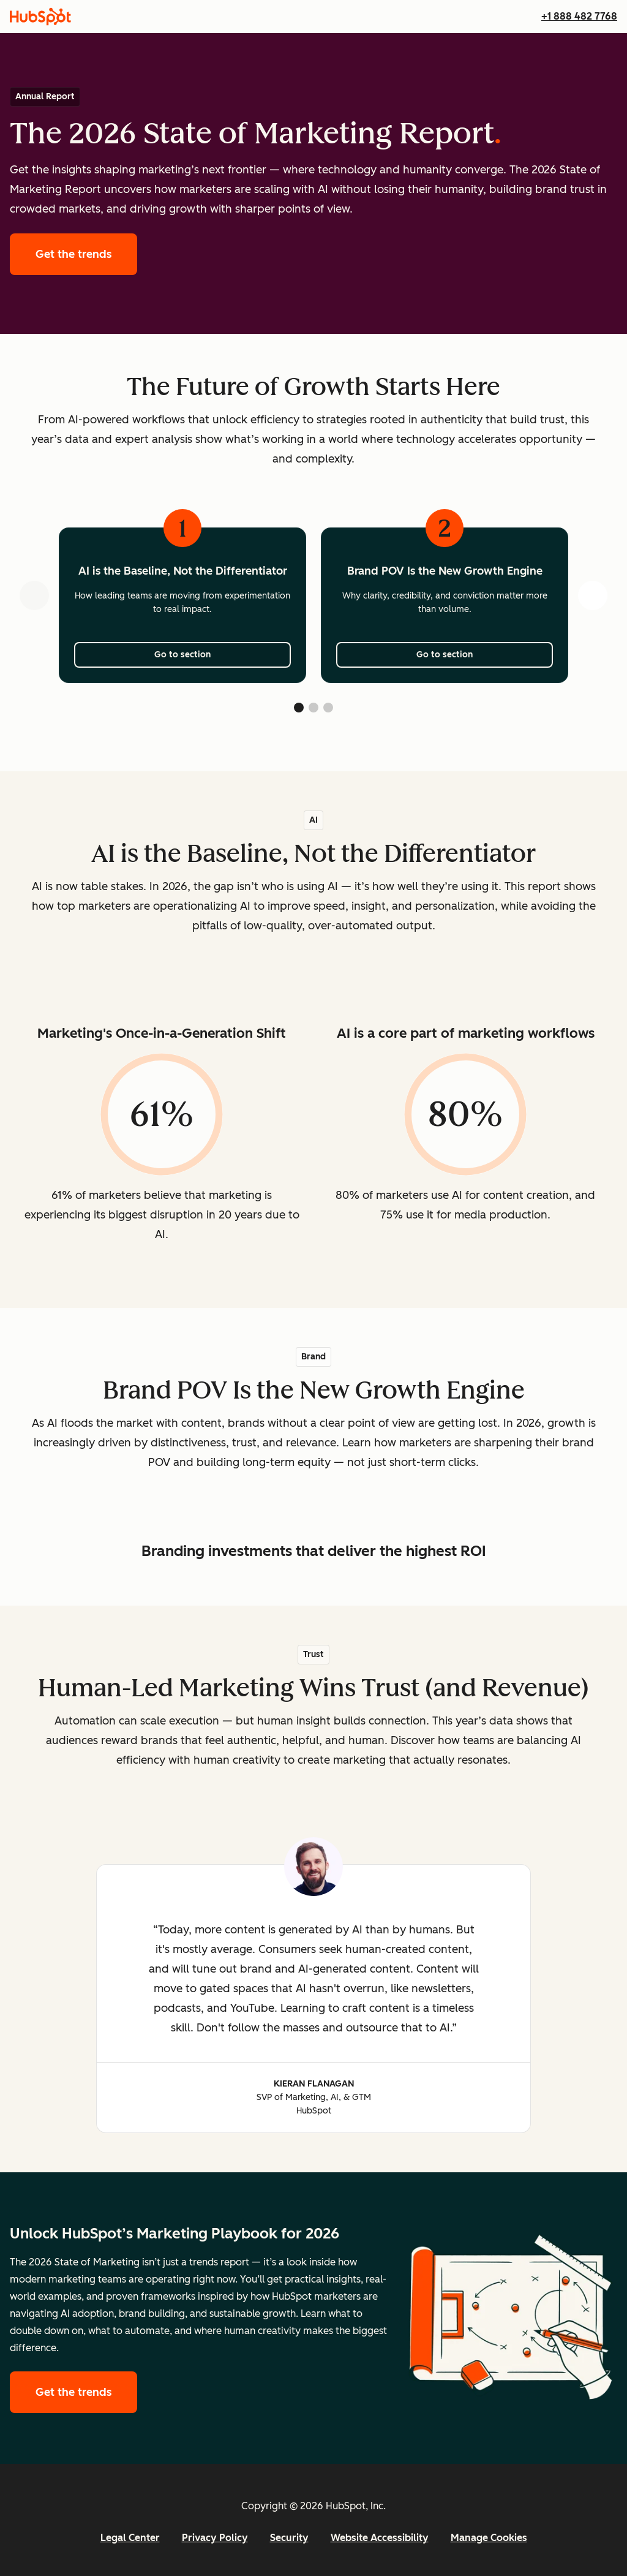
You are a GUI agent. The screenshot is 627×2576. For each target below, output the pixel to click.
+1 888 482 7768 (579, 16)
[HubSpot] (40, 16)
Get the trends (86, 252)
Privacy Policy (215, 2538)
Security (289, 2538)
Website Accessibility (380, 2538)
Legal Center (130, 2538)
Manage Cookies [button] (489, 2538)
